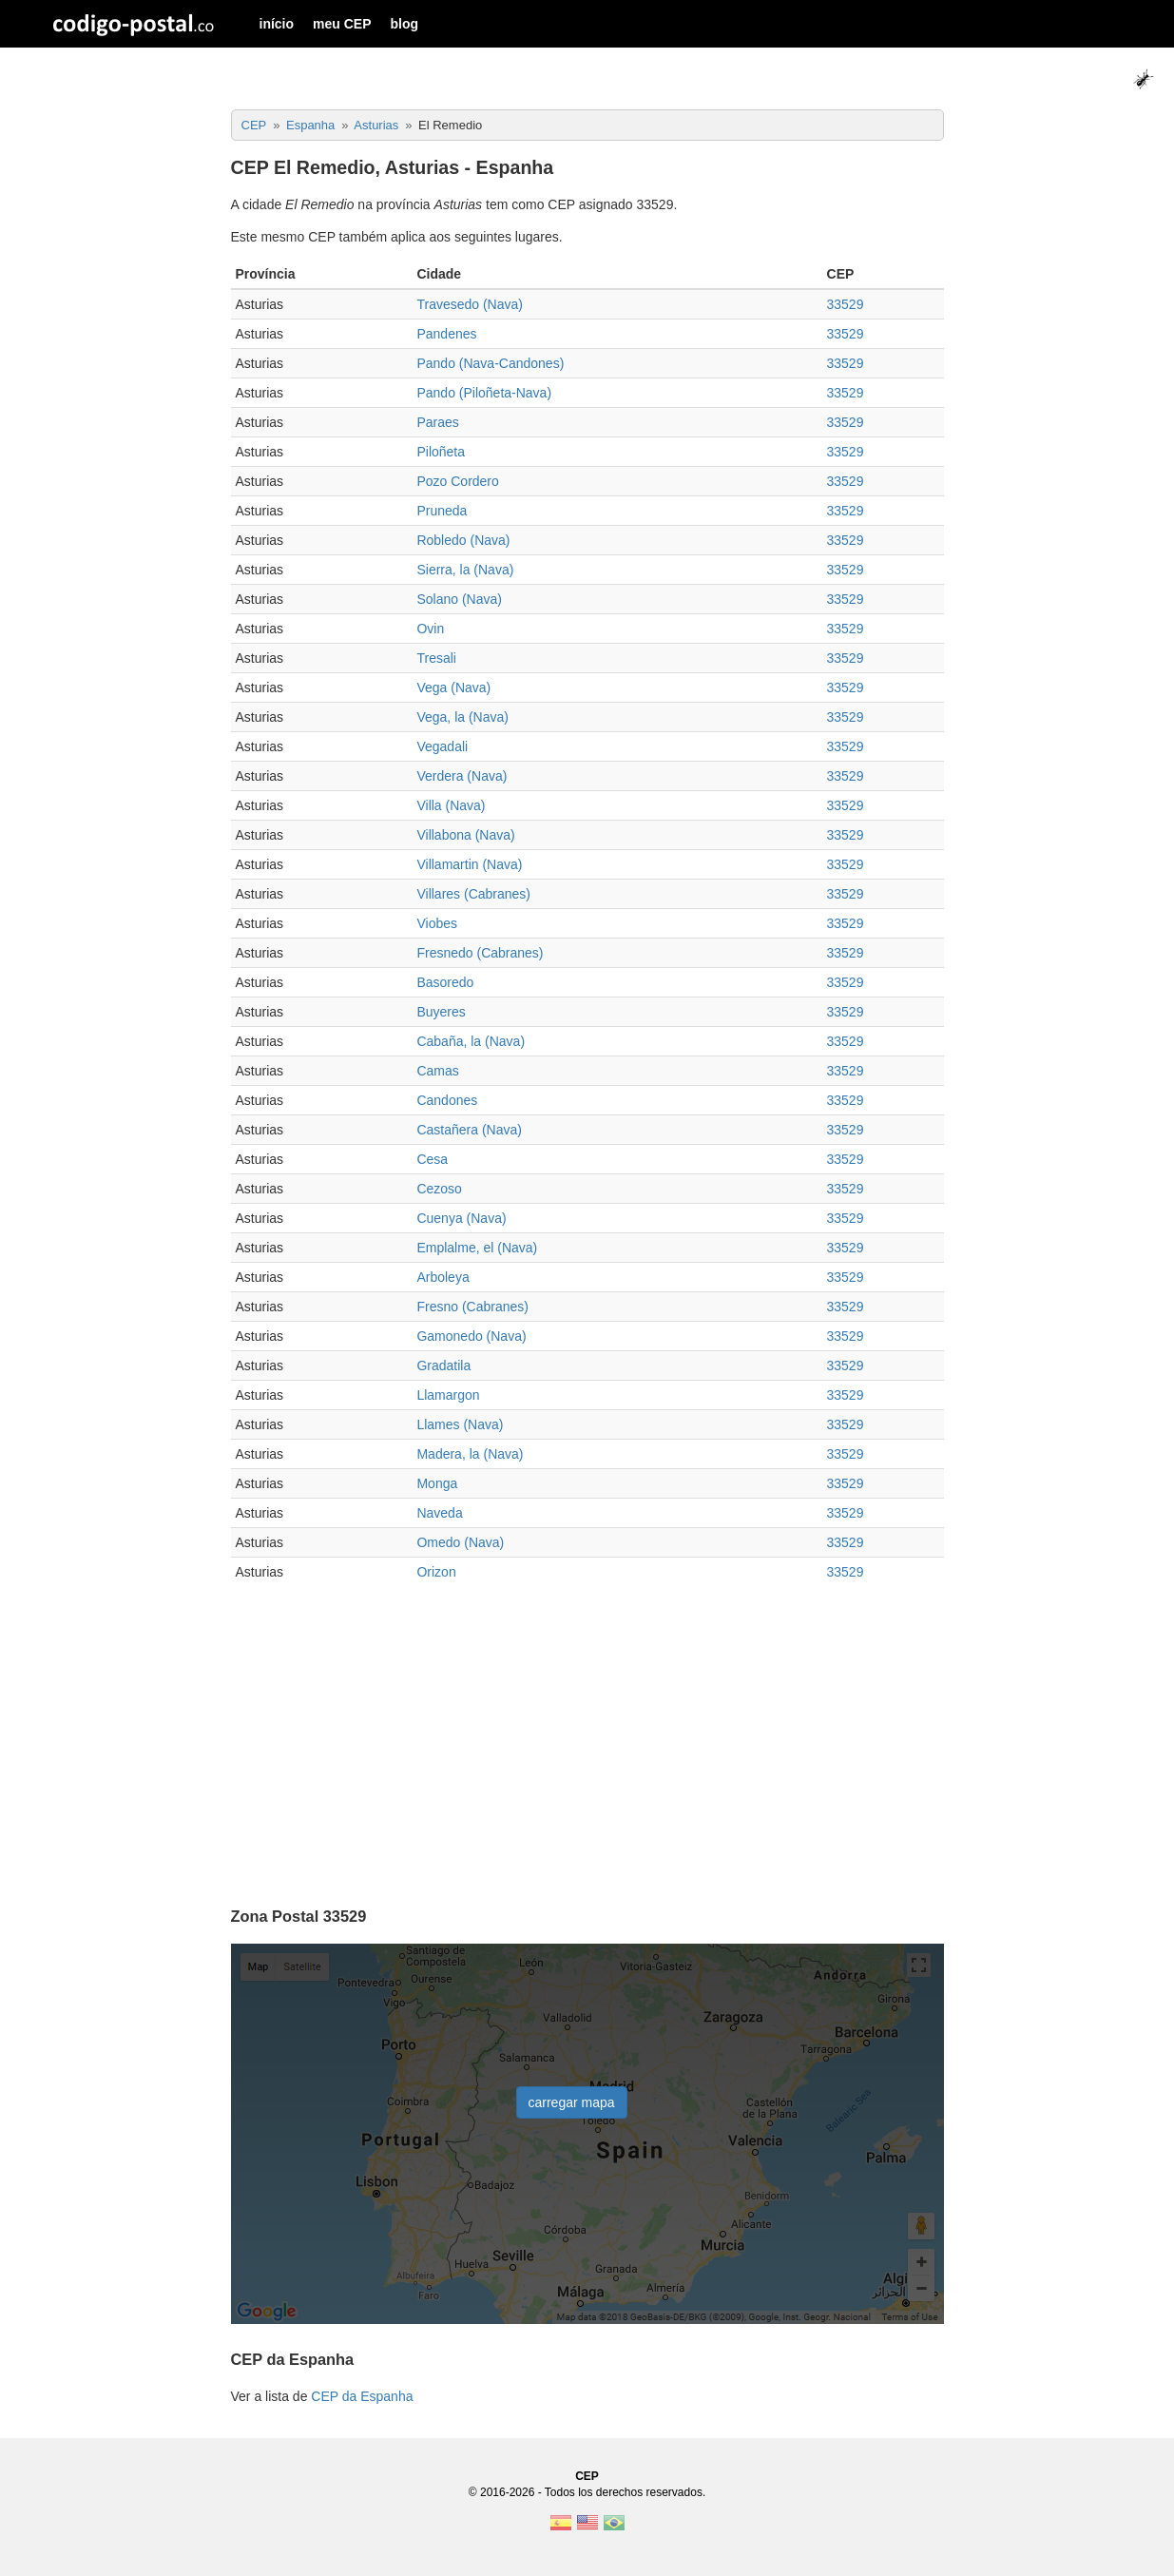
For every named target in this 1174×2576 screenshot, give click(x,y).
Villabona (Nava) (465, 835)
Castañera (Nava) (469, 1129)
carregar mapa (572, 2102)
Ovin (430, 628)
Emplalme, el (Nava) (476, 1247)
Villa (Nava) (450, 805)
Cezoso (438, 1188)
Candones (446, 1100)
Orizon (435, 1571)
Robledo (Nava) (463, 540)
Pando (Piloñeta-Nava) (483, 392)
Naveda (439, 1512)
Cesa (432, 1159)
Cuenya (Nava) (461, 1218)
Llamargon (447, 1395)
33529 (845, 304)
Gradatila (443, 1365)
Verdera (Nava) (461, 776)
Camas (437, 1070)
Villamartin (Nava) (469, 864)
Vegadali (442, 746)
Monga (436, 1483)
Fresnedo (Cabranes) (479, 952)
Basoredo (444, 982)
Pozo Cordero (457, 481)
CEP (587, 2476)
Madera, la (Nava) (469, 1454)
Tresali (436, 658)
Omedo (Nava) (460, 1542)
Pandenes (446, 333)
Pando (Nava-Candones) (490, 363)
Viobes (436, 923)
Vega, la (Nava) (462, 717)
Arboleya (442, 1277)
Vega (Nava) (453, 687)
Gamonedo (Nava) (471, 1336)
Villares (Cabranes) (473, 893)
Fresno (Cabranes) (472, 1306)
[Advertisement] (587, 1738)
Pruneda (441, 510)
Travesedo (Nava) (469, 304)
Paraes (437, 422)
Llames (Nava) (459, 1424)
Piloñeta (440, 451)
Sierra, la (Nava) (464, 569)
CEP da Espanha (362, 2396)
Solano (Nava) (459, 599)
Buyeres (440, 1011)
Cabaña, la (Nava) (470, 1041)
